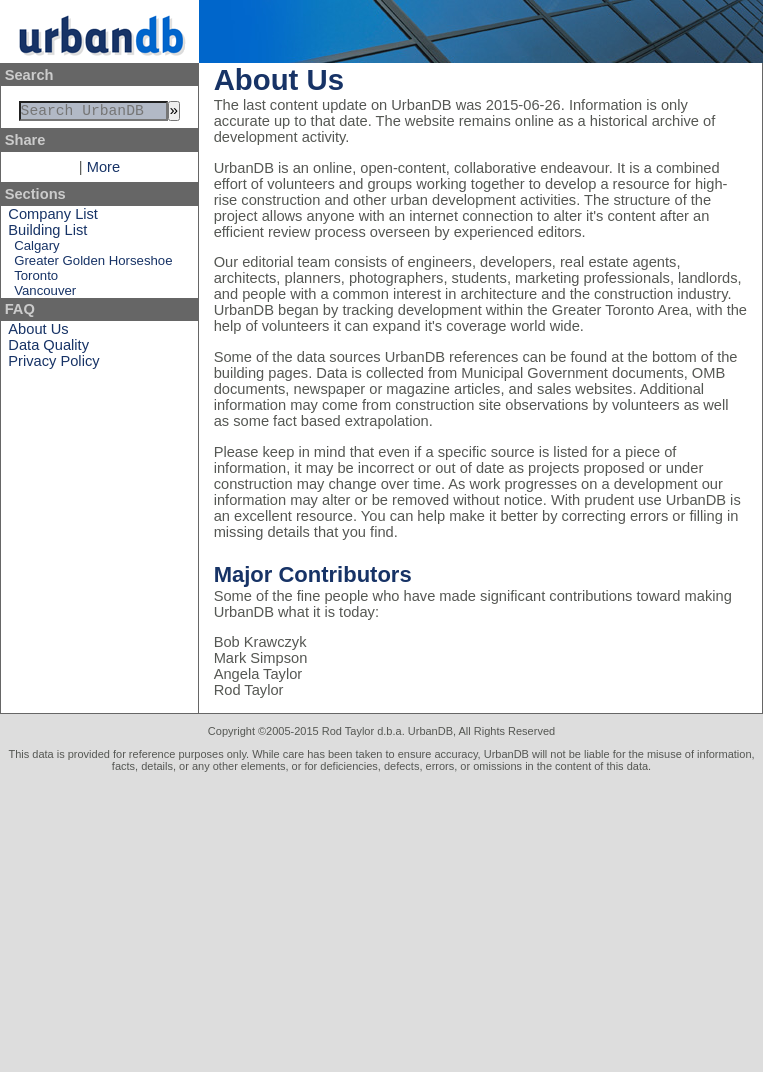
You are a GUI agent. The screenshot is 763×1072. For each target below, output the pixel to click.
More (103, 171)
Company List (53, 218)
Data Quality (48, 349)
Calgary (36, 249)
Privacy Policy (53, 365)
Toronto (36, 279)
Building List (47, 234)
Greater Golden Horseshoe (93, 264)
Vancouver (45, 294)
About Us (38, 333)
